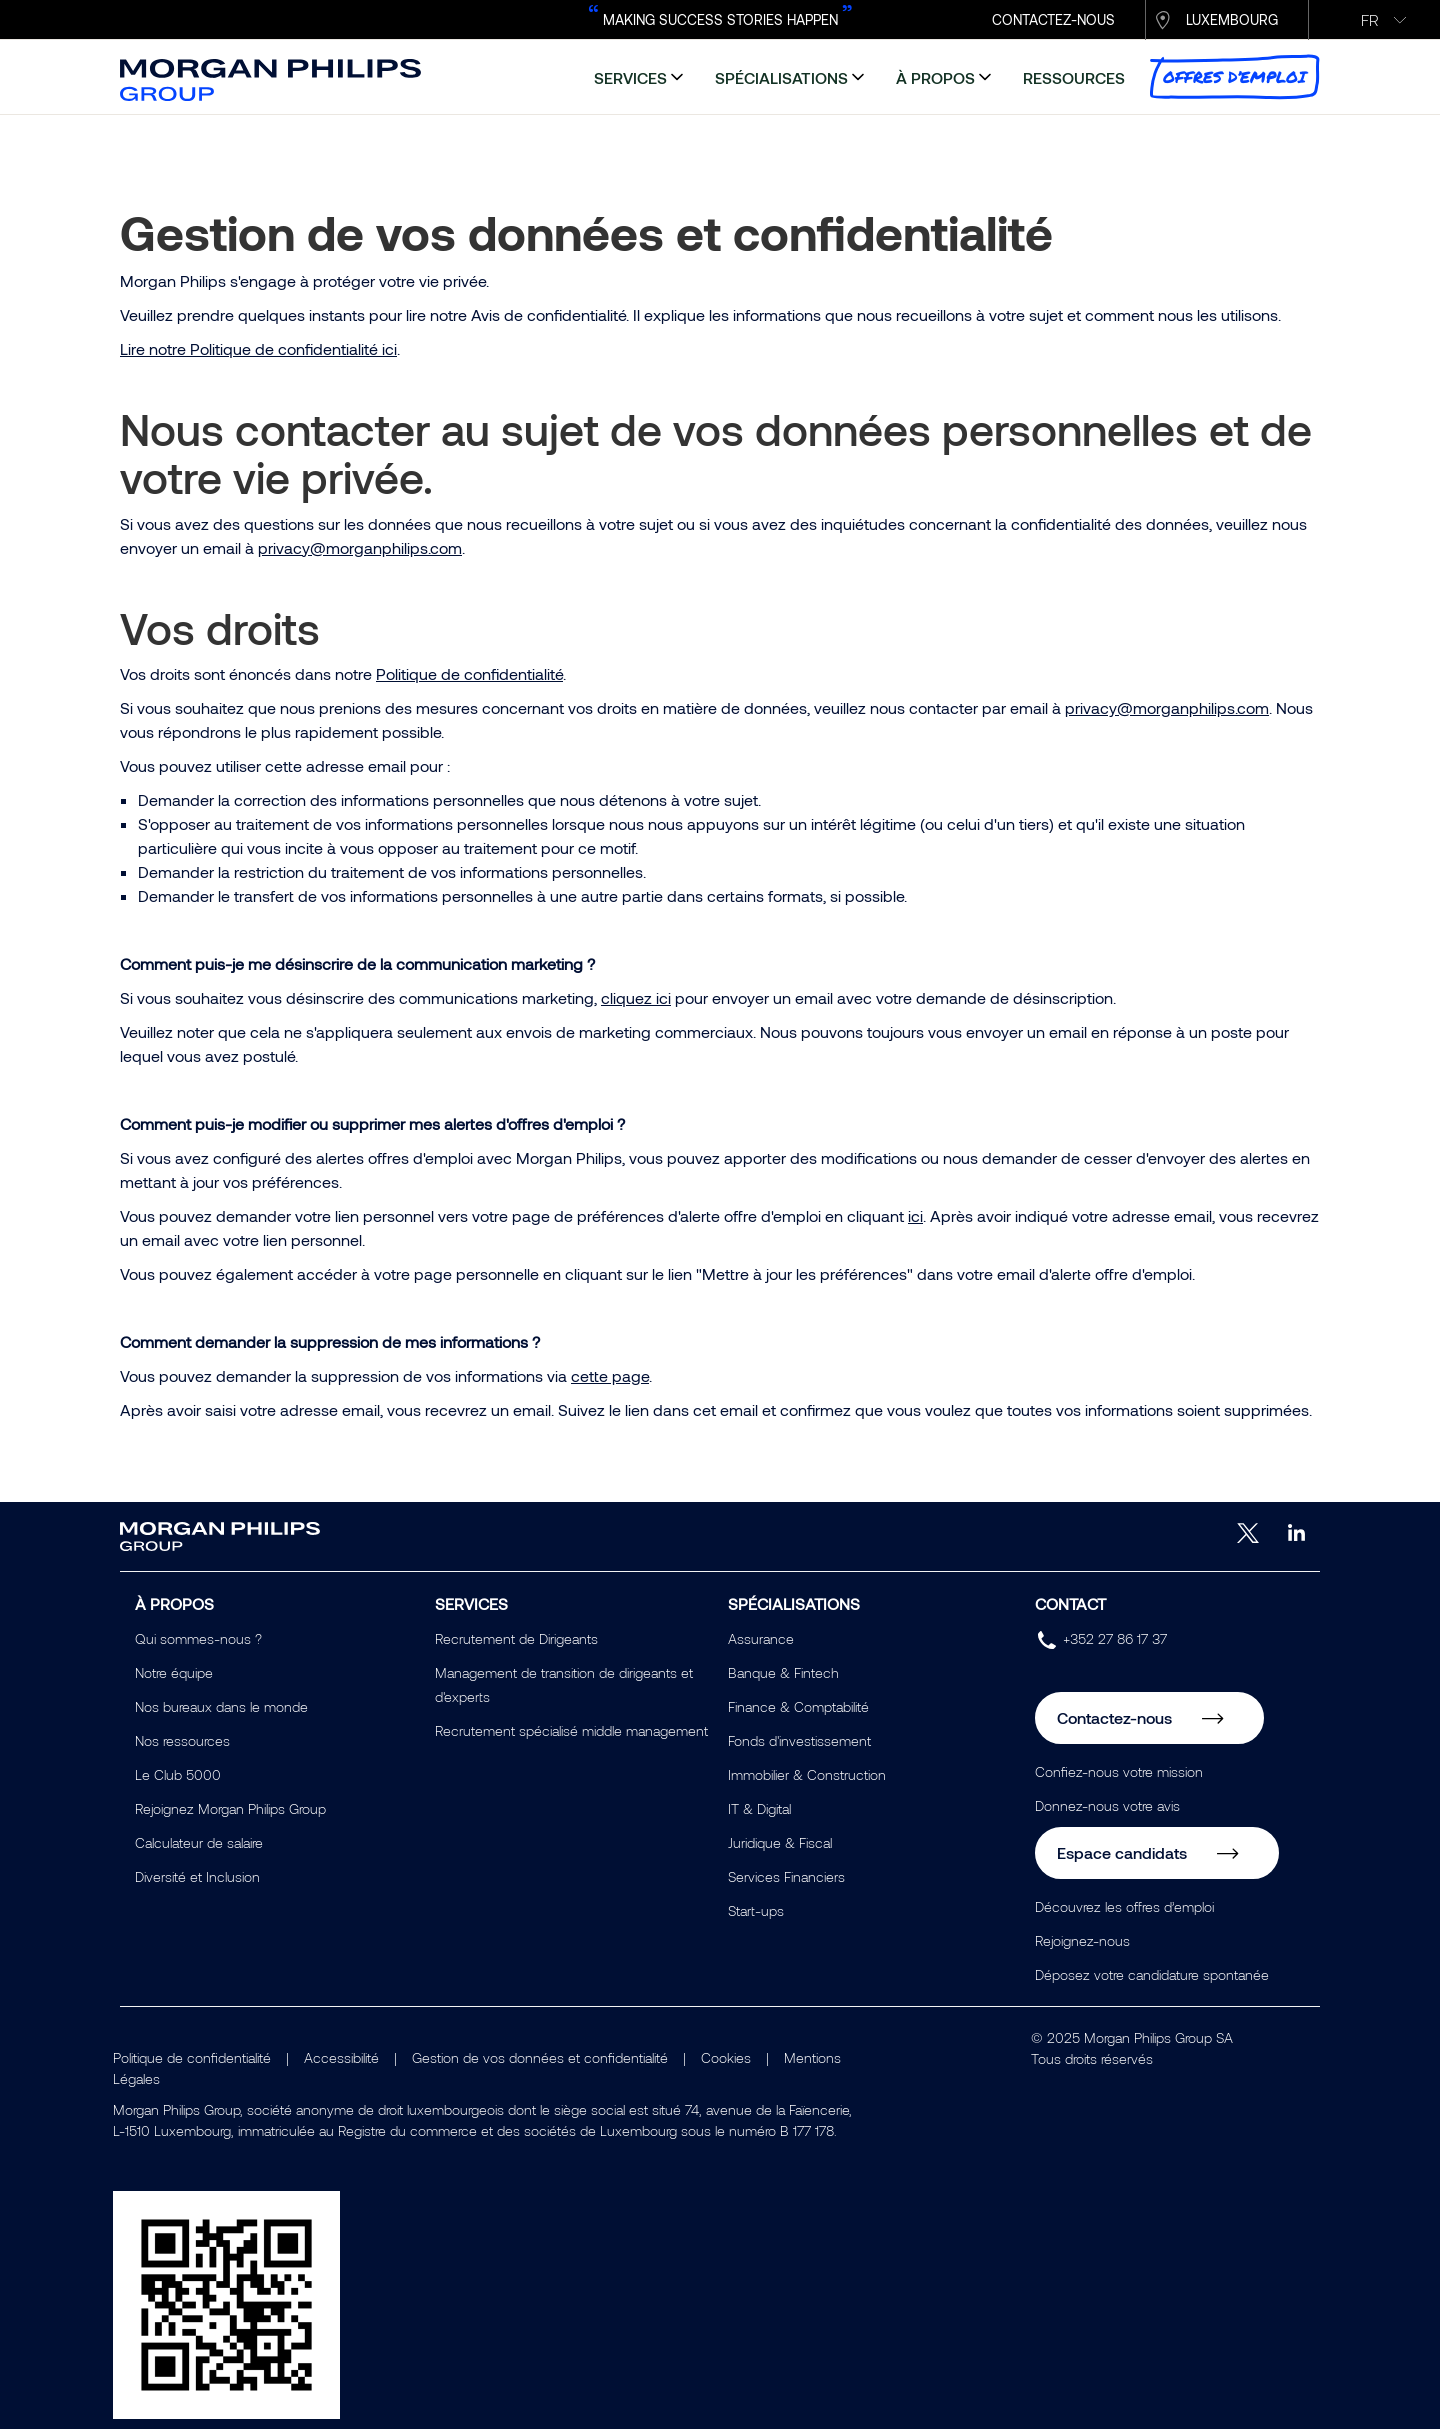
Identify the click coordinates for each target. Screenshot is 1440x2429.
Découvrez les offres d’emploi (1124, 1906)
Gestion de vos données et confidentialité (540, 2057)
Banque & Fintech (783, 1672)
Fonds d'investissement (799, 1740)
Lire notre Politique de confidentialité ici (258, 348)
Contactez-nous (1114, 1717)
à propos (935, 77)
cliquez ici (636, 997)
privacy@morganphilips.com (360, 547)
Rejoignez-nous (1082, 1940)
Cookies (726, 2057)
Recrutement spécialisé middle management (571, 1730)
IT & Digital (759, 1808)
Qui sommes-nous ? (198, 1638)
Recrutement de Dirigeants (516, 1638)
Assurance (761, 1638)
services (630, 77)
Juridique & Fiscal (780, 1842)
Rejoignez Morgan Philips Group (230, 1808)
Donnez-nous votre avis (1107, 1805)
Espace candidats (1122, 1852)
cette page (610, 1375)
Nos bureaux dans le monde (221, 1706)
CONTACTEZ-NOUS (1053, 19)
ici (915, 1215)
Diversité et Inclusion (197, 1876)
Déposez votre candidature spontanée (1152, 1974)
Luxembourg (1232, 19)
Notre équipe (174, 1672)
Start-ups (756, 1910)
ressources (1074, 77)
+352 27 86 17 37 (1115, 1638)
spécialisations (781, 77)
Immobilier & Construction (807, 1774)
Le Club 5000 (178, 1774)
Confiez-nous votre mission (1119, 1771)
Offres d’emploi (1234, 77)
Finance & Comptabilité (798, 1706)
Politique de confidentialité (469, 673)
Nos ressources (182, 1740)
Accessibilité (341, 2057)
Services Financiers (786, 1876)
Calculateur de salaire (199, 1842)
